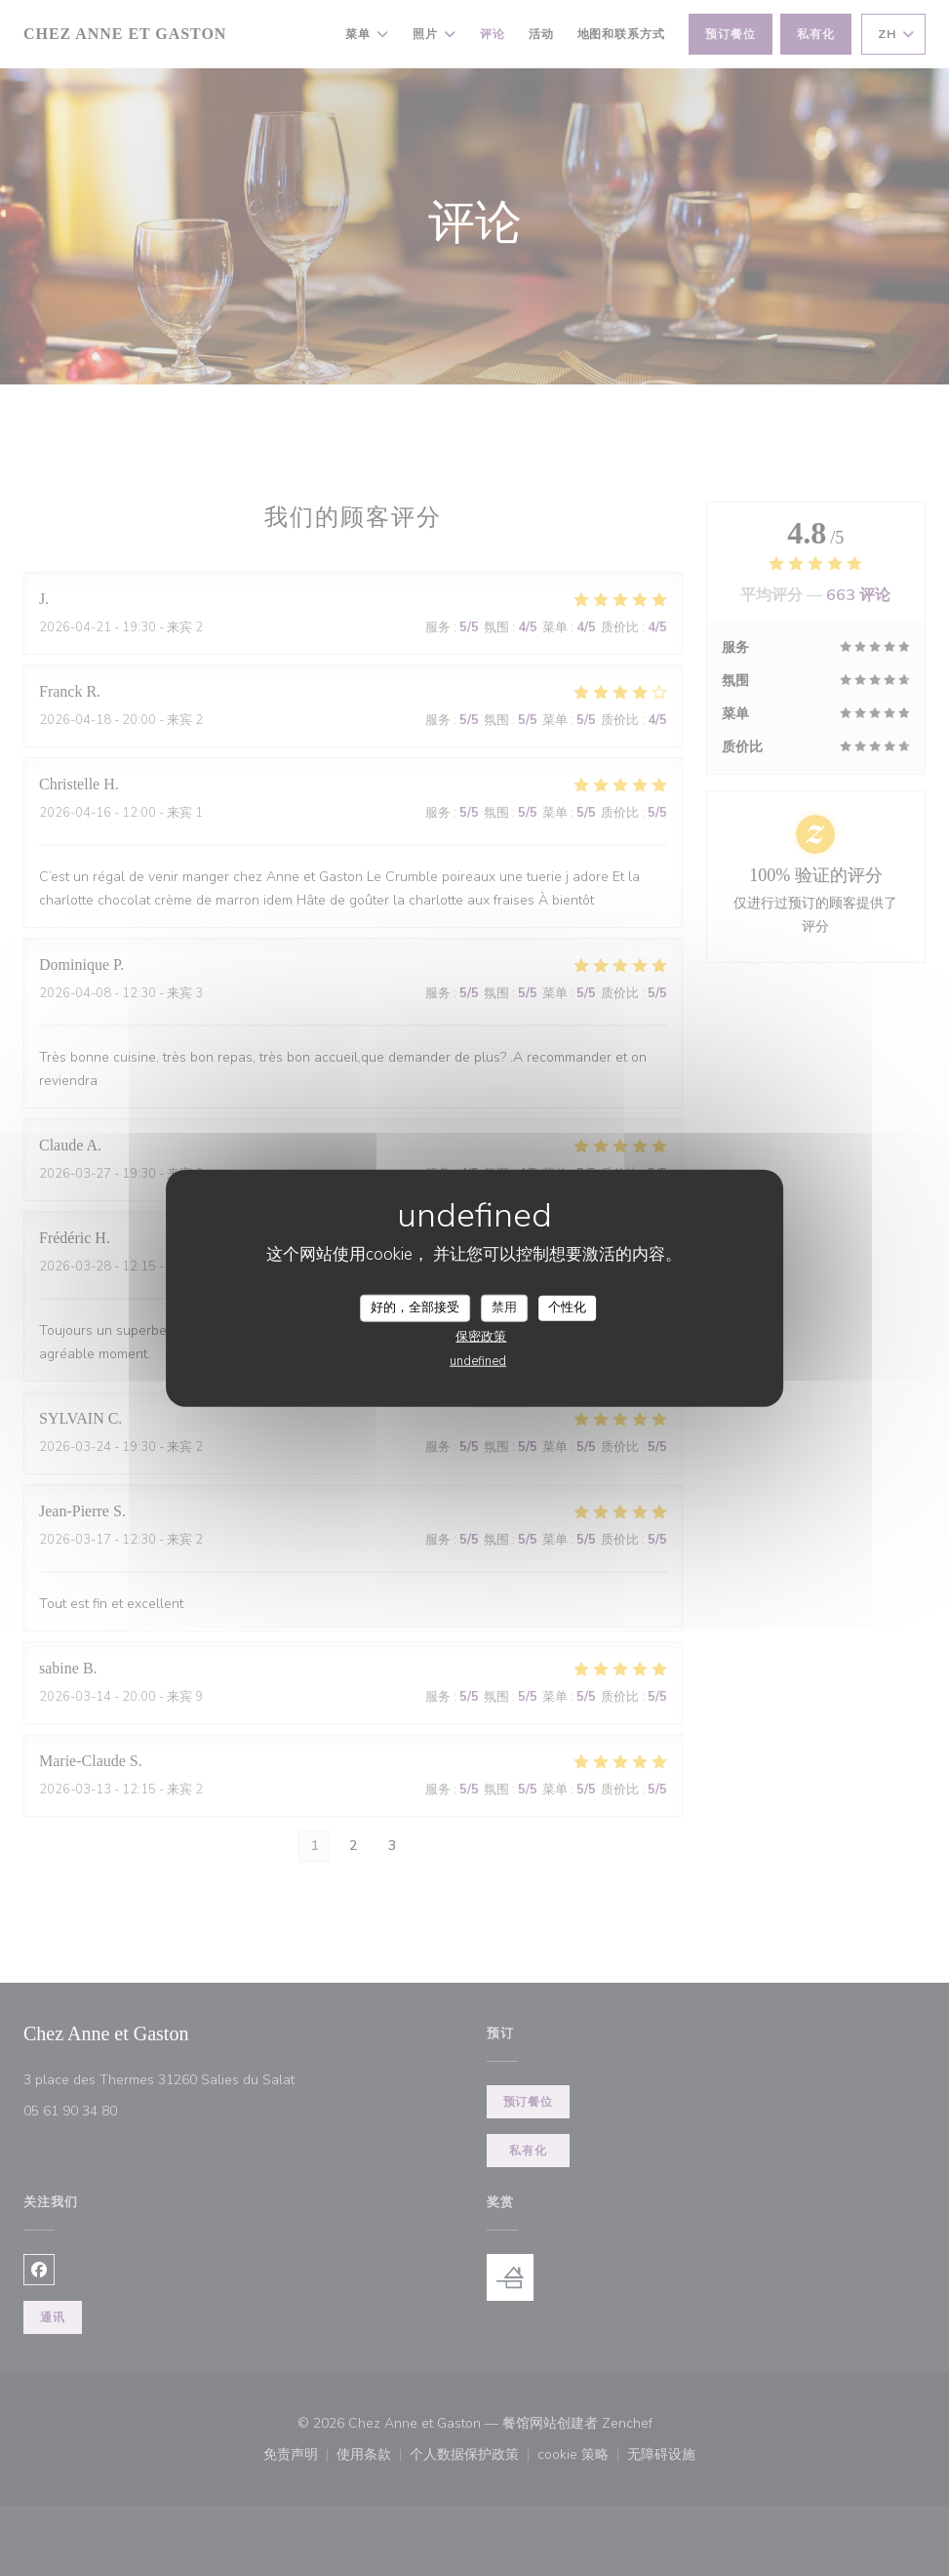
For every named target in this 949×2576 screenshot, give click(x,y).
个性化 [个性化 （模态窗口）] (567, 1307)
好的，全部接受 (415, 1307)
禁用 (504, 1307)
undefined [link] (478, 1360)
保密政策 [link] (480, 1336)
